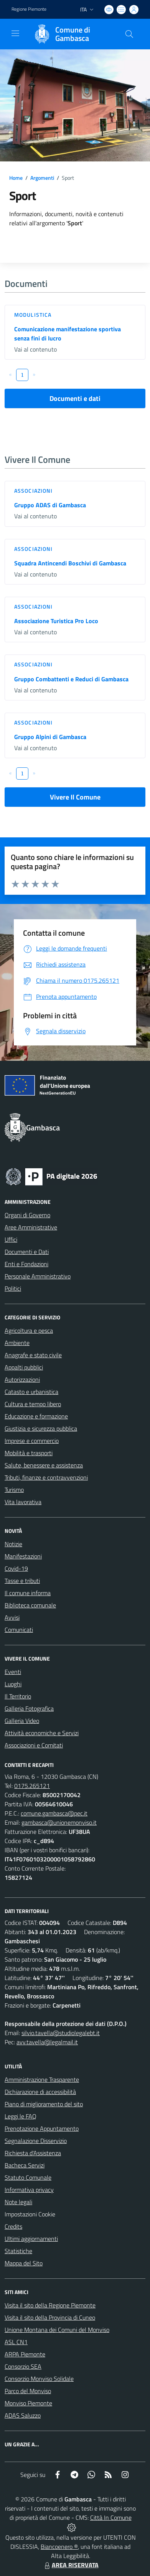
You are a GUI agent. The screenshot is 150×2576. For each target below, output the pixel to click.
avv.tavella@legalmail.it (47, 2042)
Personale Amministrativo (38, 1276)
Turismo (14, 1489)
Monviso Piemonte (28, 2403)
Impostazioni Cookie (30, 2214)
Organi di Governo (27, 1215)
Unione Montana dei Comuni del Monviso (57, 2329)
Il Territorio (18, 1696)
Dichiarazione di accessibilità (40, 2091)
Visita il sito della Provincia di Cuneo (50, 2317)
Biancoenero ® (59, 2546)
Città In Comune (111, 2517)
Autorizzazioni (22, 1379)
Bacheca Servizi (25, 2165)
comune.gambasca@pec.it (54, 1813)
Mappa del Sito (24, 2263)
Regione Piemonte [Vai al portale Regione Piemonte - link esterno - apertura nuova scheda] (29, 9)
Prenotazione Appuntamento (42, 2128)
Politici (13, 1288)
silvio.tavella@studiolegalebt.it (60, 2032)
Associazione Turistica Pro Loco (56, 620)
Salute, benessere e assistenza (44, 1465)
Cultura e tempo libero (33, 1403)
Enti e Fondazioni (26, 1263)
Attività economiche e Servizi (42, 1732)
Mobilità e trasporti (29, 1452)
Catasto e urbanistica (31, 1391)
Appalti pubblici (24, 1367)
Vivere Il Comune (75, 797)
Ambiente (17, 1342)
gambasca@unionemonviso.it (59, 1822)
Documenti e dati (75, 398)
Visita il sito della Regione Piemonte (50, 2305)
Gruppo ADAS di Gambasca (50, 505)
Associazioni (33, 491)
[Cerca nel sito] (129, 34)
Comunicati (19, 1629)
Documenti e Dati (27, 1251)
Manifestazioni (23, 1556)
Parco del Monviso (28, 2390)
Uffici (11, 1239)
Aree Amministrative (31, 1227)
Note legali (18, 2201)
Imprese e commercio (32, 1440)
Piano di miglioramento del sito (44, 2104)
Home (16, 178)
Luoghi (13, 1684)
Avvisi (12, 1617)
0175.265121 (32, 1785)
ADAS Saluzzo (23, 2415)
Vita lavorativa (23, 1501)
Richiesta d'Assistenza (33, 2153)
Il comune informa (28, 1592)
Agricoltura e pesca (29, 1330)
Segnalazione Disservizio (36, 2140)
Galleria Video (22, 1720)
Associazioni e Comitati (34, 1745)
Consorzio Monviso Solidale (39, 2378)
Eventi (13, 1671)
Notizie (13, 1544)
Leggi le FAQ (20, 2116)
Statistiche (18, 2250)
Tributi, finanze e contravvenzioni (46, 1477)
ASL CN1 (16, 2341)
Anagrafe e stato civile (33, 1355)
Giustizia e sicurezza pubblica (41, 1428)
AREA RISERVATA (71, 2564)
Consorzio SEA (23, 2366)
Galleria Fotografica (29, 1708)
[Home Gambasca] (71, 34)
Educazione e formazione (36, 1416)
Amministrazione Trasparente (42, 2079)
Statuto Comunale (28, 2177)
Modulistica (32, 315)
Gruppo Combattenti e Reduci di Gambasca (71, 679)
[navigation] (15, 33)
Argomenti (42, 178)
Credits (13, 2226)
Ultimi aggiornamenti (31, 2238)
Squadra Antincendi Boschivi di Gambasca (70, 563)
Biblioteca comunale (30, 1605)
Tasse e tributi (22, 1580)
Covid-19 (16, 1568)
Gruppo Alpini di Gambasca (50, 736)
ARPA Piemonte (25, 2354)
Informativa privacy (29, 2189)
